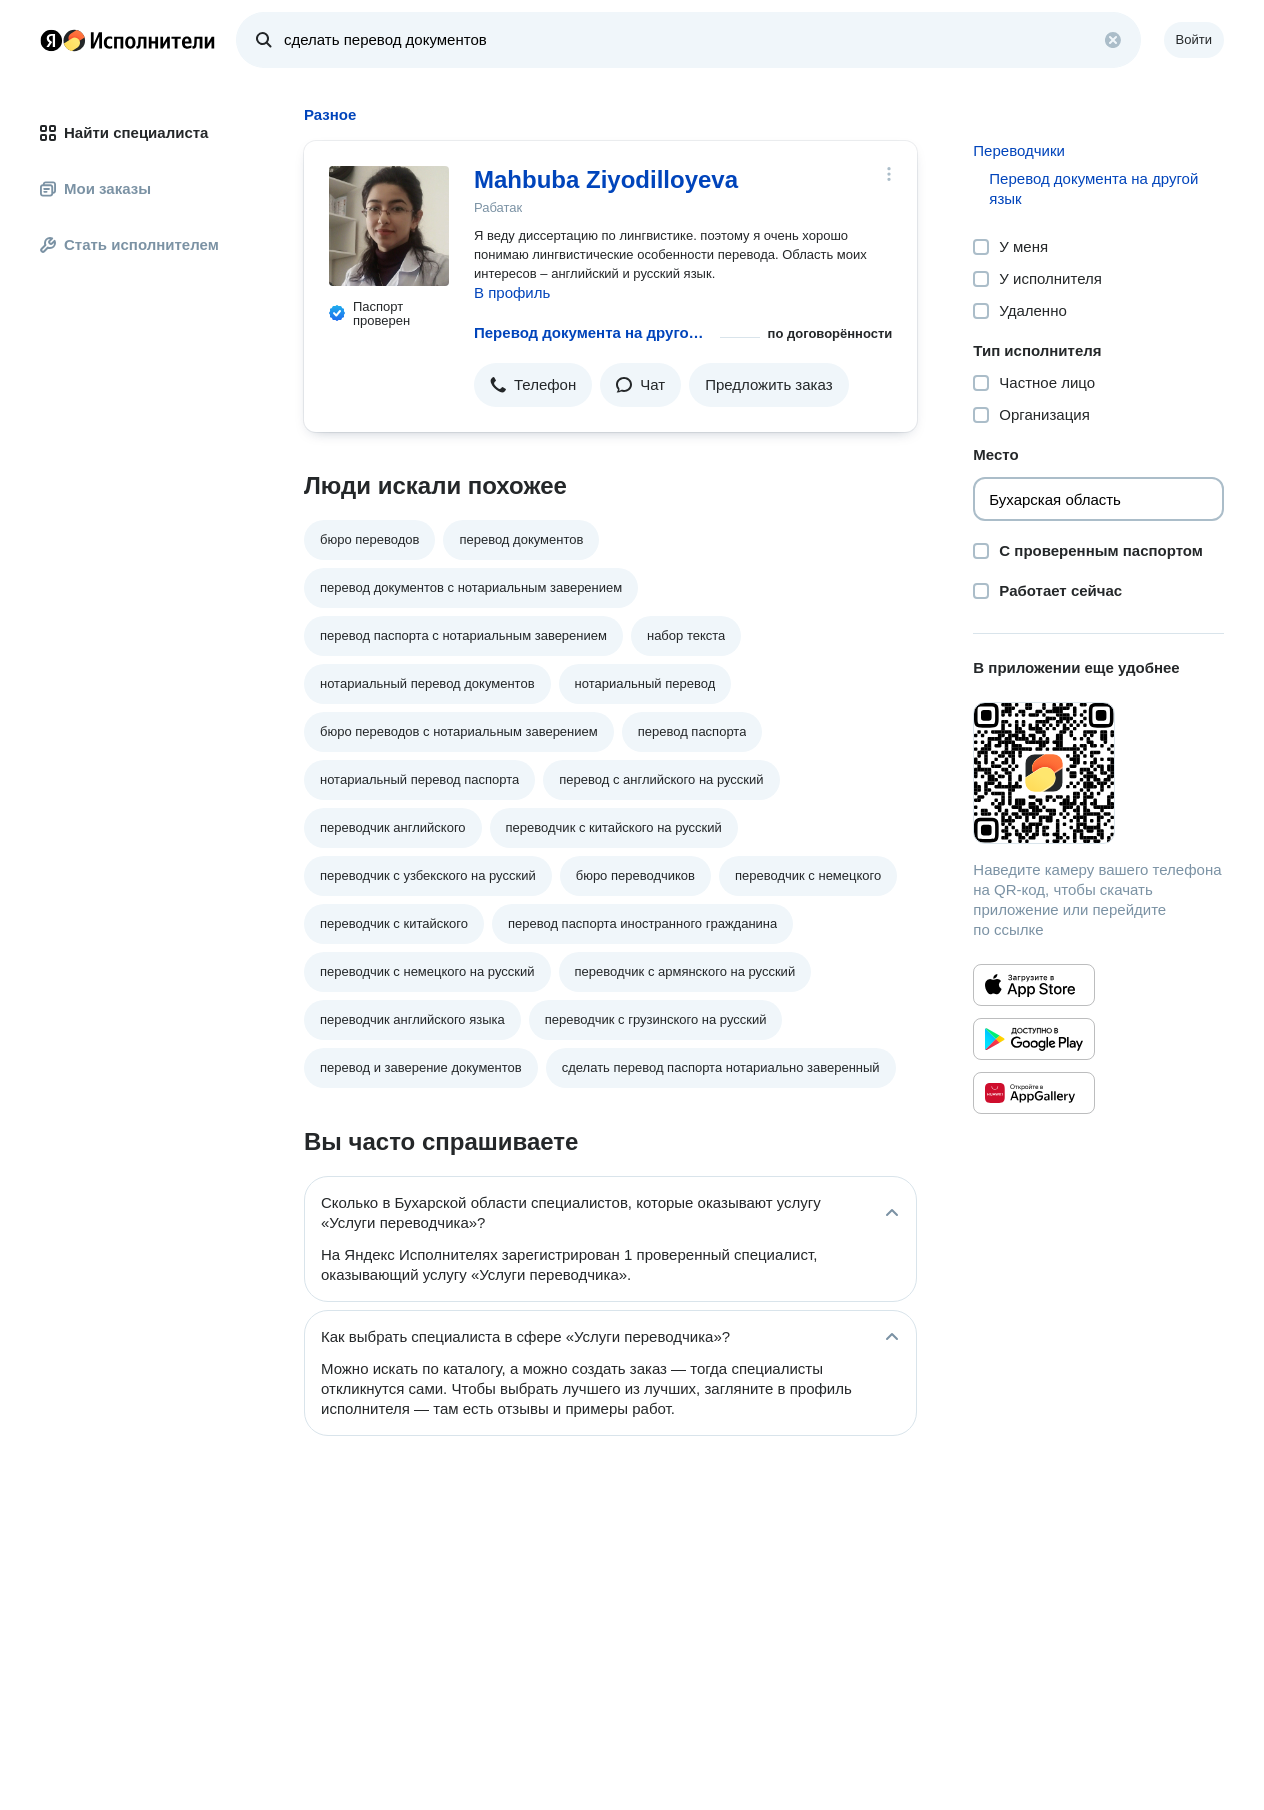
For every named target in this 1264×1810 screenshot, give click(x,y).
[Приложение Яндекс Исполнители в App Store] (1034, 985)
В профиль (512, 292)
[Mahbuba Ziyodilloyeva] (389, 226)
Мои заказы (95, 188)
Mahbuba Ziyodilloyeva (606, 179)
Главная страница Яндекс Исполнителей (128, 40)
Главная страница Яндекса (51, 40)
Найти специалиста (124, 132)
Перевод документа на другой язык (593, 332)
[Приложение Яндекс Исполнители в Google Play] (1034, 1039)
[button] (533, 385)
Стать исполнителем (129, 244)
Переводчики (1019, 150)
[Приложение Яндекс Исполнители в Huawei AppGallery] (1034, 1093)
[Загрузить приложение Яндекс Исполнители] (1098, 773)
